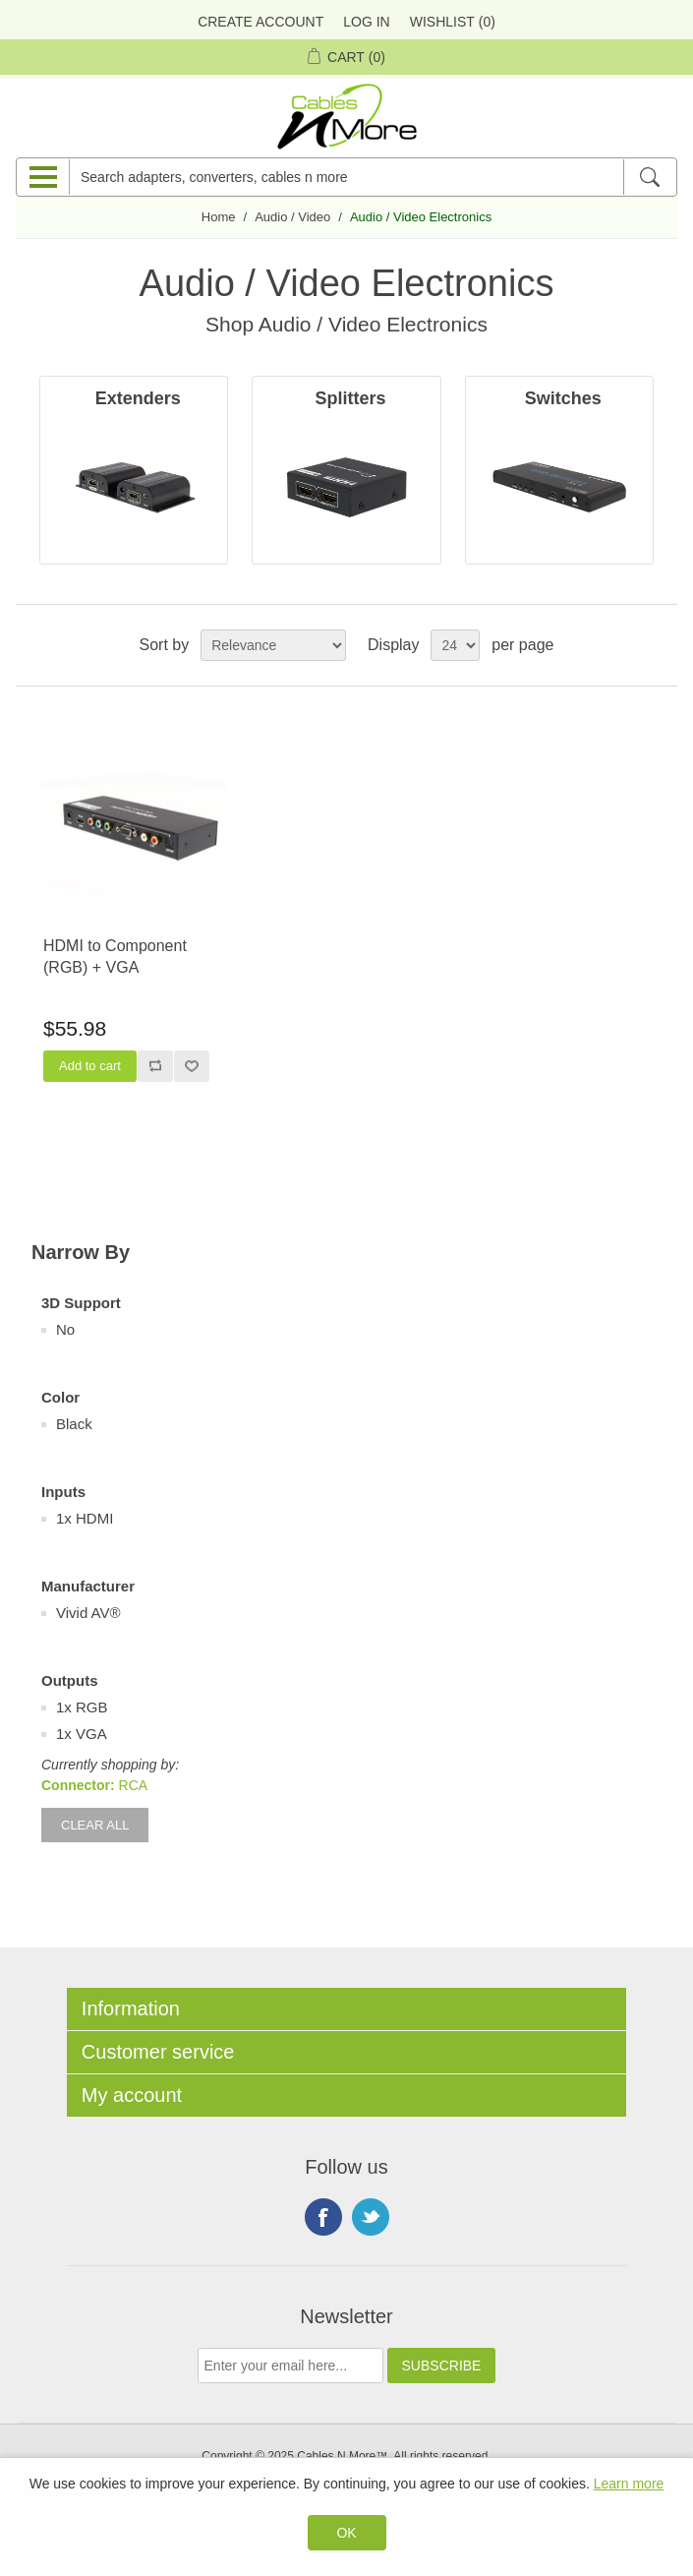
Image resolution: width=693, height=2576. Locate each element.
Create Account (260, 22)
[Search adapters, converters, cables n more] (346, 177)
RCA (133, 1785)
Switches (563, 398)
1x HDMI (84, 1518)
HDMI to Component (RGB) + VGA (115, 956)
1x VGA (81, 1733)
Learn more (629, 2483)
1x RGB (82, 1707)
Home (219, 217)
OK (346, 2533)
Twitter (370, 2217)
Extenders (138, 398)
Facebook (323, 2217)
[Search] (649, 177)
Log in (366, 22)
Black (74, 1423)
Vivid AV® (88, 1612)
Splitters (350, 398)
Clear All (95, 1825)
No (65, 1329)
